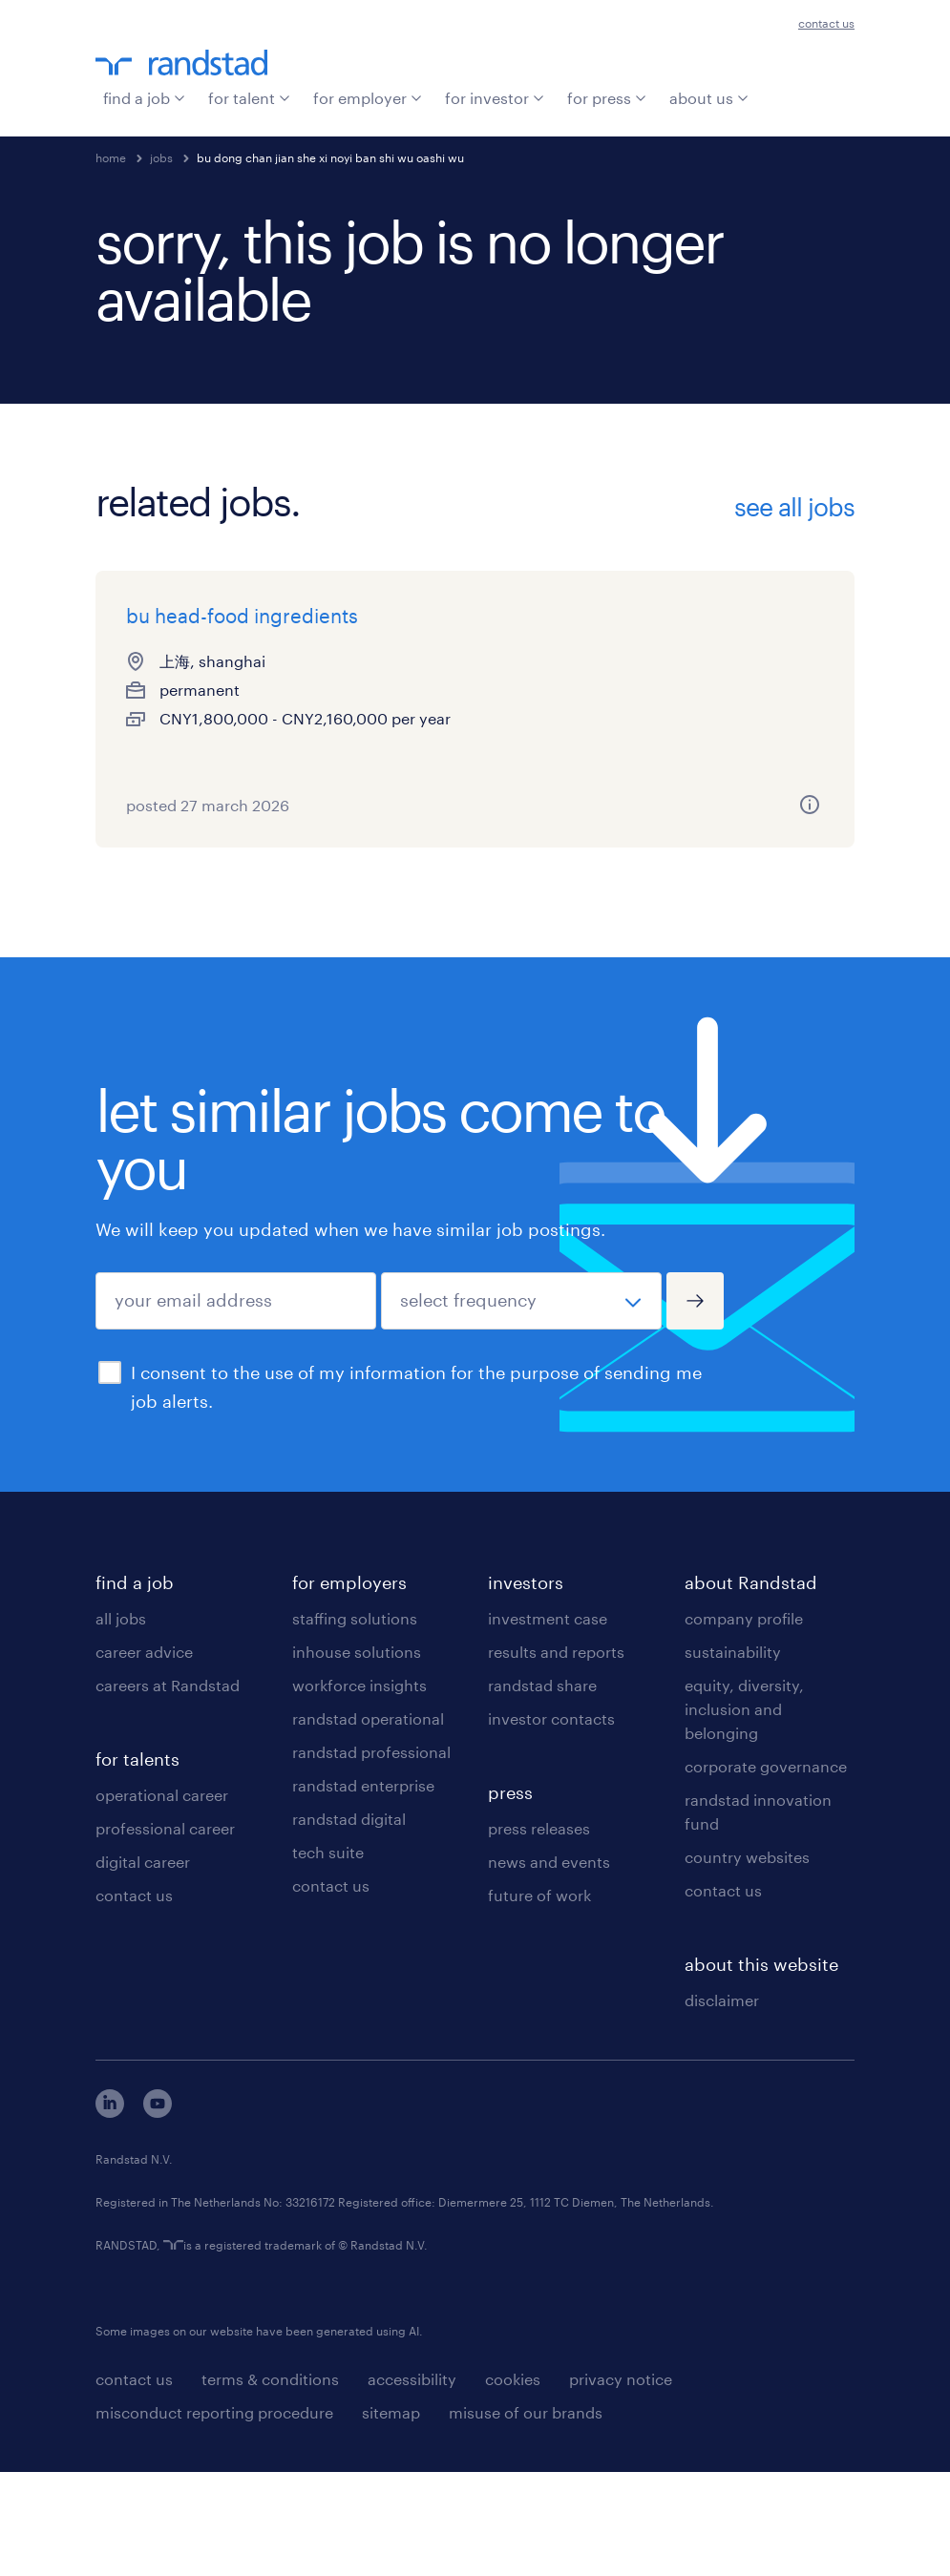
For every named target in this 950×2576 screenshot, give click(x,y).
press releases (539, 1932)
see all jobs (794, 506)
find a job (144, 98)
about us (709, 98)
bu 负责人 (431, 615)
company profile (744, 1722)
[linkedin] (109, 2216)
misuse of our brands (525, 2516)
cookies (512, 2483)
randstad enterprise (363, 1889)
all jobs (120, 1722)
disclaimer (722, 2104)
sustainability (733, 1756)
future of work (539, 1999)
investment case (547, 1722)
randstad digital (349, 1923)
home (110, 157)
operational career (161, 1899)
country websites (747, 1961)
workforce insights (359, 1789)
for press (606, 98)
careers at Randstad (167, 1789)
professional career (165, 1932)
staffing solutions (354, 1722)
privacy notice (620, 2483)
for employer (367, 98)
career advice (144, 1756)
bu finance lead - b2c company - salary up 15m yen (730, 644)
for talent (249, 98)
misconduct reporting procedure (214, 2516)
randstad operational (368, 1822)
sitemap (391, 2516)
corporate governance (766, 1870)
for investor (494, 98)
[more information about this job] (289, 888)
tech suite (328, 1956)
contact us (826, 23)
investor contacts (551, 1822)
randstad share (542, 1789)
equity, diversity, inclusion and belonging (744, 1813)
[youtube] (157, 2216)
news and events (549, 1966)
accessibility (412, 2483)
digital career (142, 1966)
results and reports (556, 1756)
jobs (161, 157)
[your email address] (235, 1405)
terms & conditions (270, 2483)
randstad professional (371, 1856)
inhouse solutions (356, 1756)
